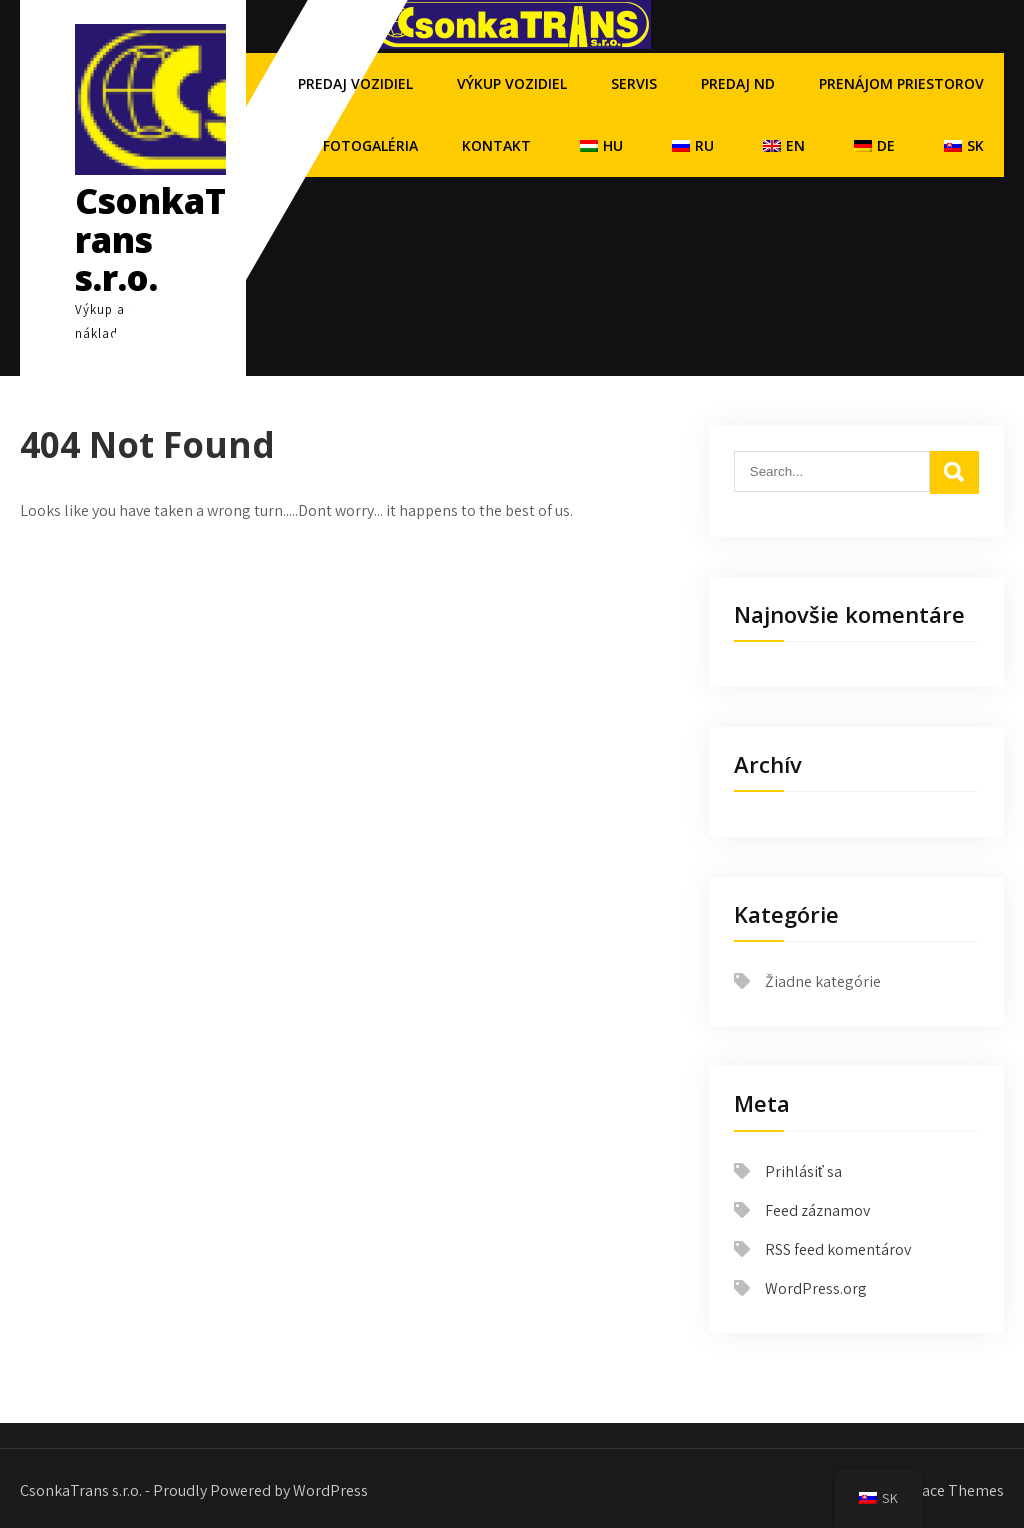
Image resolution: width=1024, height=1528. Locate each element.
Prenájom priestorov (901, 83)
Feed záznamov (817, 1210)
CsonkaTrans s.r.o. (150, 239)
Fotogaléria (370, 145)
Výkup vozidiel (512, 83)
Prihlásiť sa (803, 1171)
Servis (634, 83)
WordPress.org (816, 1288)
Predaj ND (738, 83)
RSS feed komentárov (838, 1249)
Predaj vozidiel (355, 83)
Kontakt (496, 145)
